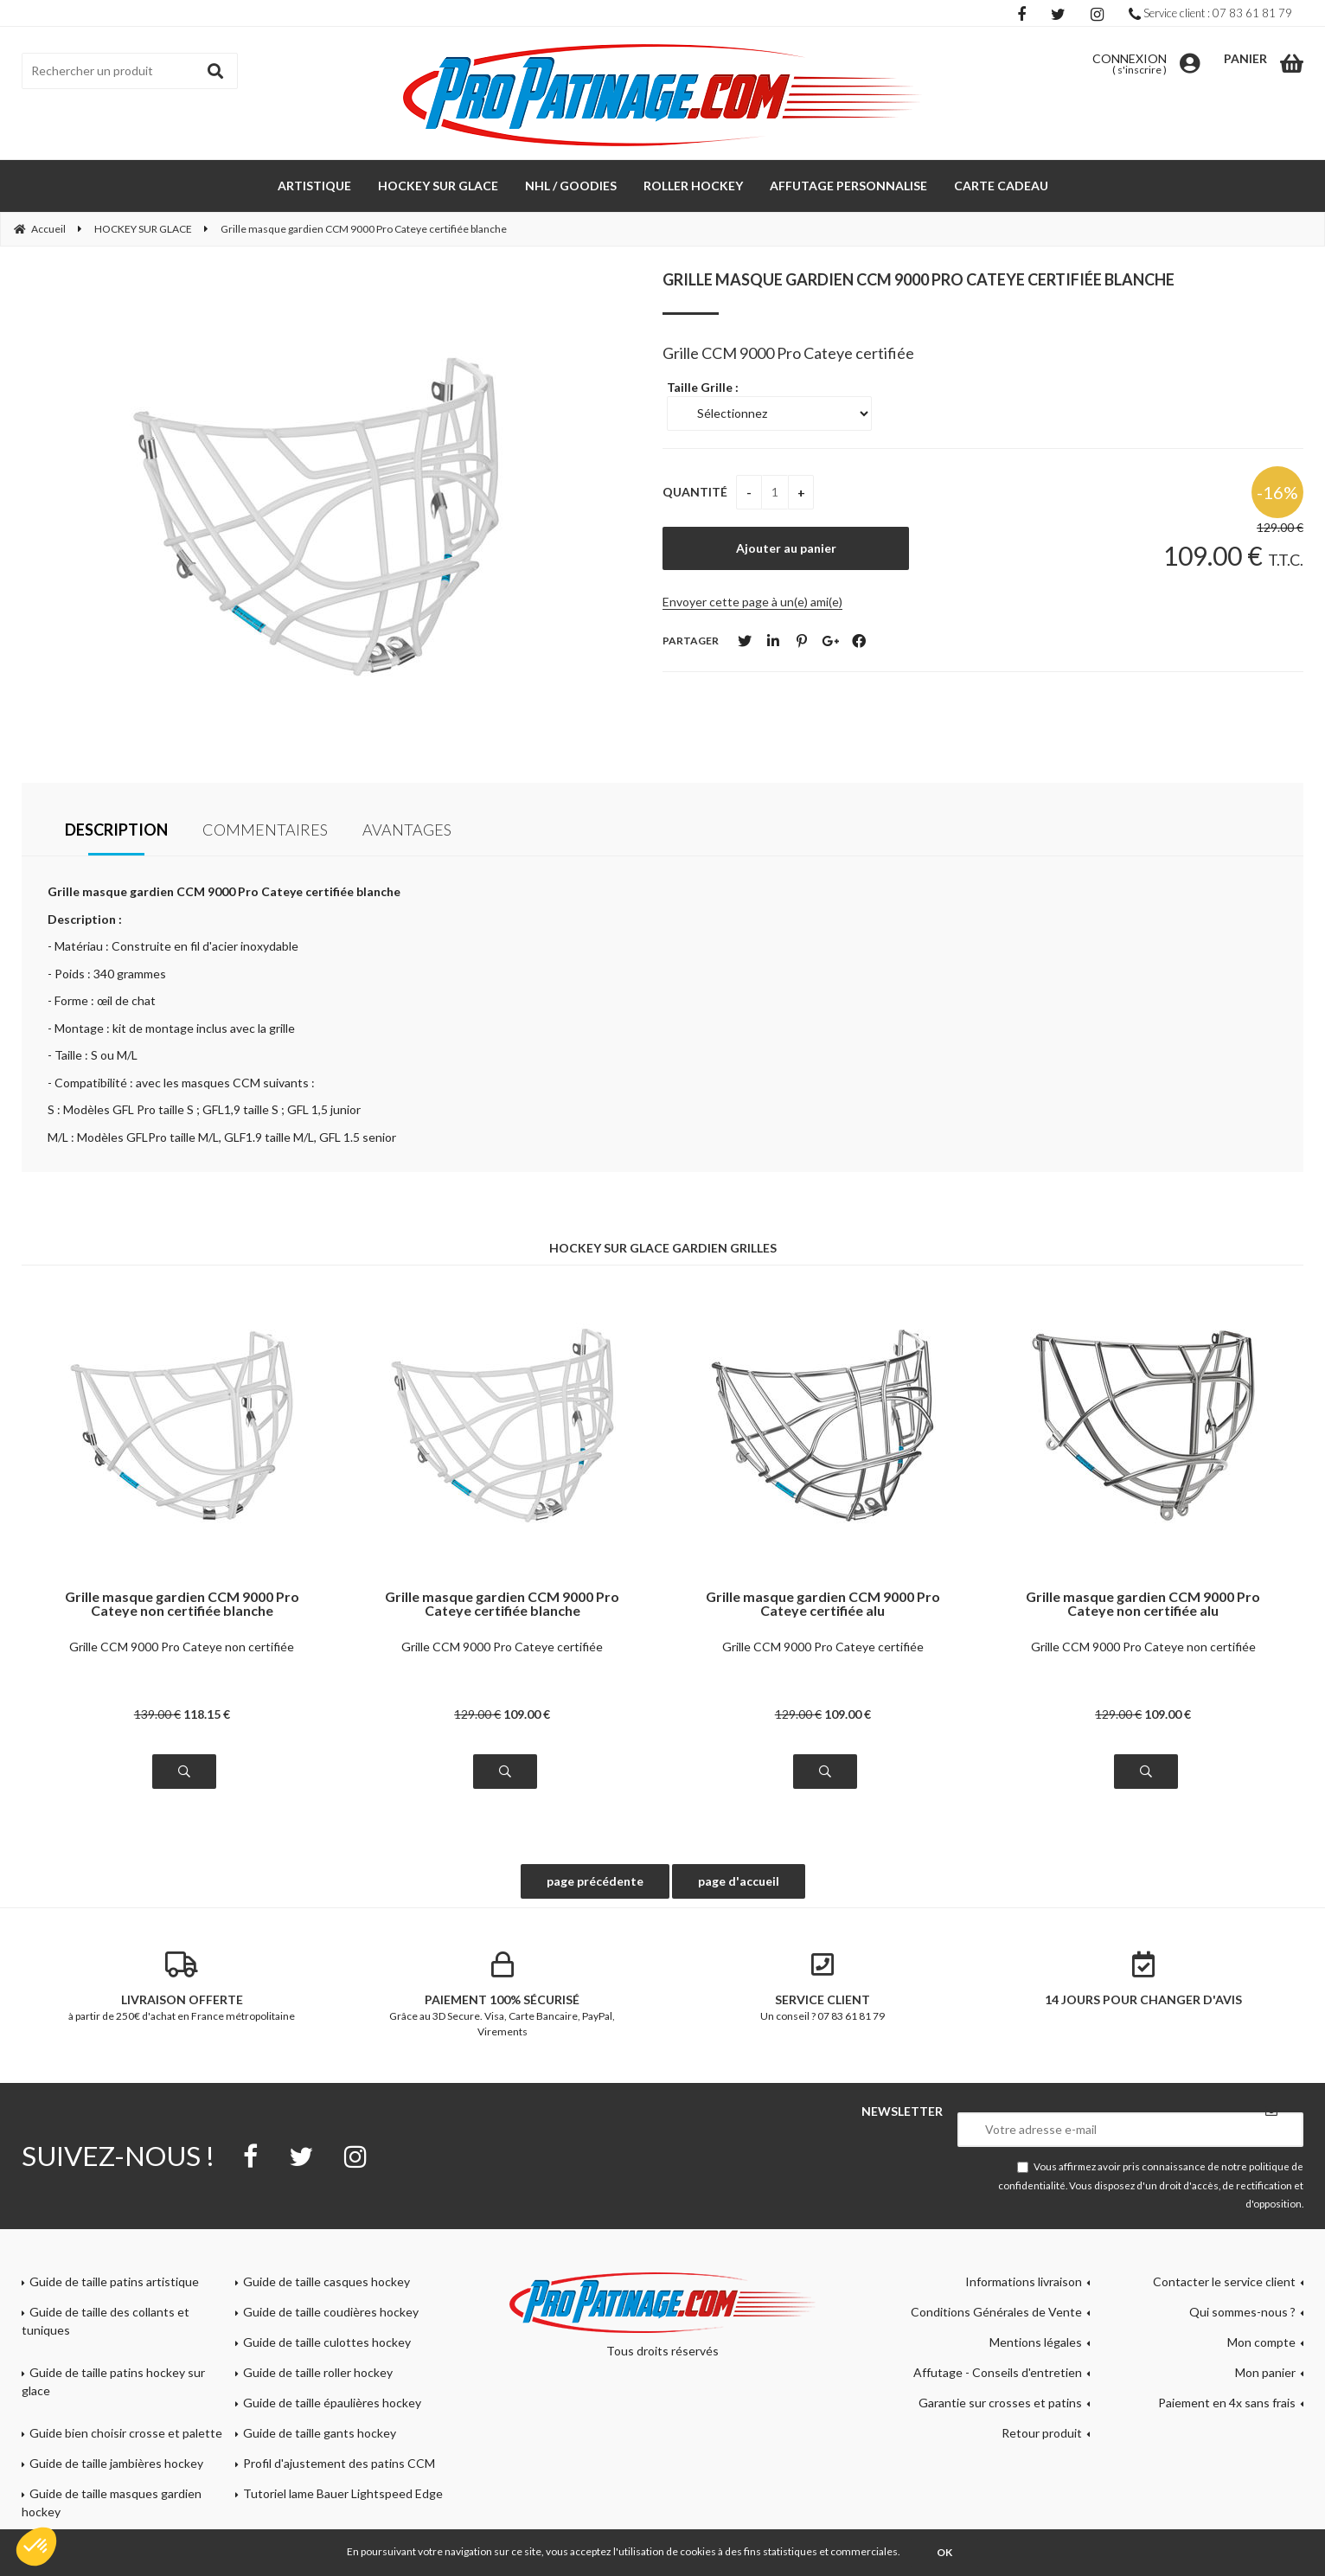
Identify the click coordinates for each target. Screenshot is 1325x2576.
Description (116, 829)
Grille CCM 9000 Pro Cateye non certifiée (181, 1646)
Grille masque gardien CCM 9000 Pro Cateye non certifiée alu (1143, 1604)
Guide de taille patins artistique (114, 2281)
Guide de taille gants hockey (319, 2432)
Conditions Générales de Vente (996, 2311)
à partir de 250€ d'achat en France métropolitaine (182, 1986)
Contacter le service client (1224, 2281)
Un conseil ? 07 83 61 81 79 (823, 1986)
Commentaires (265, 829)
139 (157, 1714)
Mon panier (1265, 2372)
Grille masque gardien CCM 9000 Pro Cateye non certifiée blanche (182, 1604)
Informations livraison (1023, 2281)
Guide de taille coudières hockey (331, 2311)
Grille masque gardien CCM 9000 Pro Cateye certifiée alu (823, 1604)
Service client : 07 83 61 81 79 (1210, 13)
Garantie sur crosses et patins (1000, 2402)
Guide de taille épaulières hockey (332, 2402)
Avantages (406, 829)
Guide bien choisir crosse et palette (125, 2432)
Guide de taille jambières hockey (116, 2463)
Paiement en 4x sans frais (1227, 2402)
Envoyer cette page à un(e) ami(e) (752, 601)
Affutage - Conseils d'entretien (997, 2372)
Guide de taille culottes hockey (327, 2342)
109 (526, 1714)
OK (944, 2552)
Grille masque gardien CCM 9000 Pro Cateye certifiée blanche (918, 279)
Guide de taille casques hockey (326, 2281)
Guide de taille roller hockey (318, 2372)
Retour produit (1042, 2432)
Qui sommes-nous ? (1242, 2311)
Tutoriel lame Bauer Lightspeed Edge (343, 2493)
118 (206, 1714)
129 (477, 1714)
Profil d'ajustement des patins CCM (339, 2463)
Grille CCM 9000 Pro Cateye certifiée (502, 1646)
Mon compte (1261, 2342)
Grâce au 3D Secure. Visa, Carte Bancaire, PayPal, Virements (503, 1994)
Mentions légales (1035, 2342)
